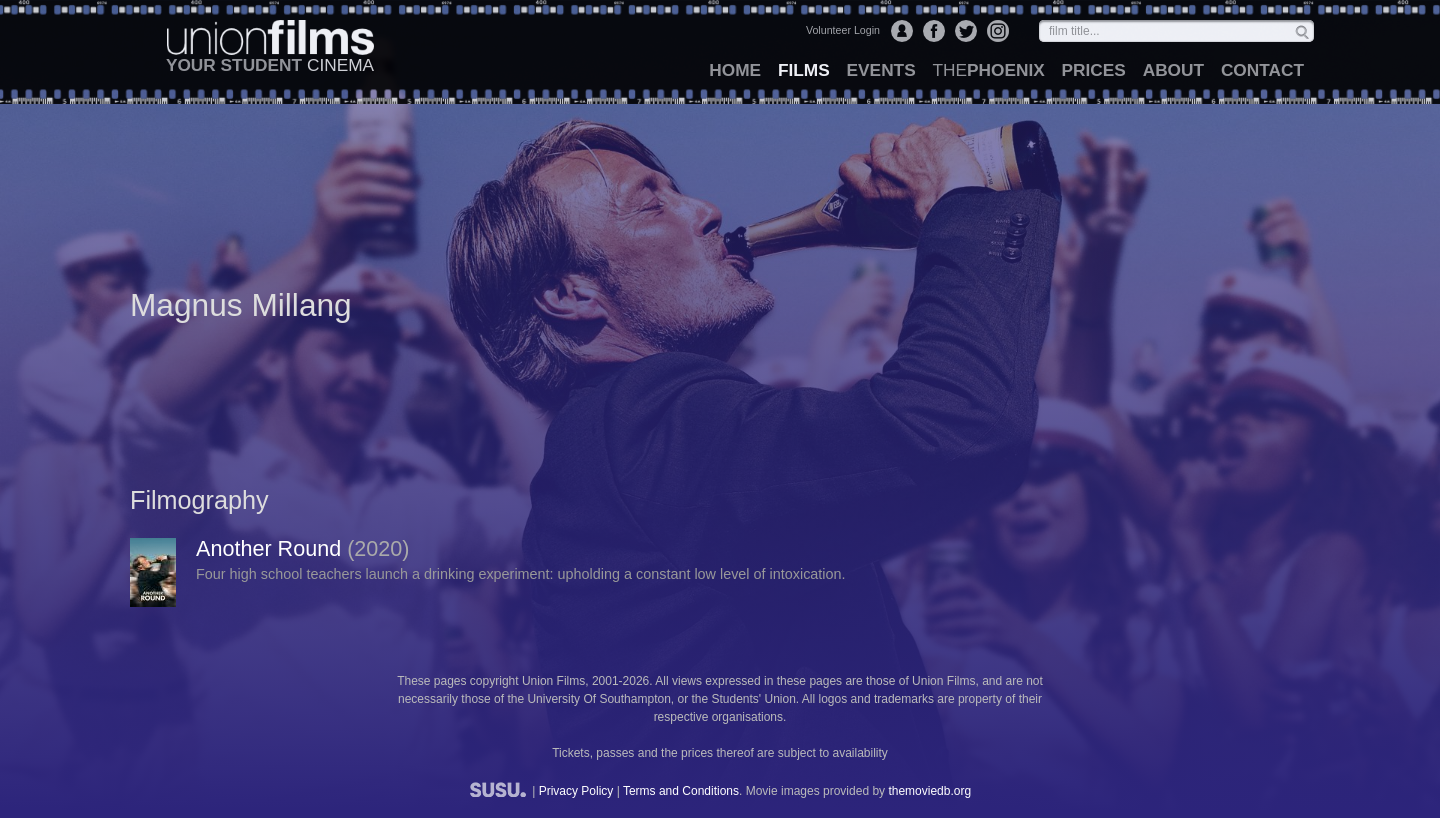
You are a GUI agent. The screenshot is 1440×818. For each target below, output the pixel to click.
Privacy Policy (576, 791)
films (804, 70)
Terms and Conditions (681, 791)
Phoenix (988, 70)
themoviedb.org (929, 791)
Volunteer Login (843, 30)
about (1173, 70)
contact (1262, 70)
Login (902, 31)
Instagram (998, 31)
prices (1094, 70)
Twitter (966, 31)
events (881, 70)
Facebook (934, 31)
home (735, 70)
